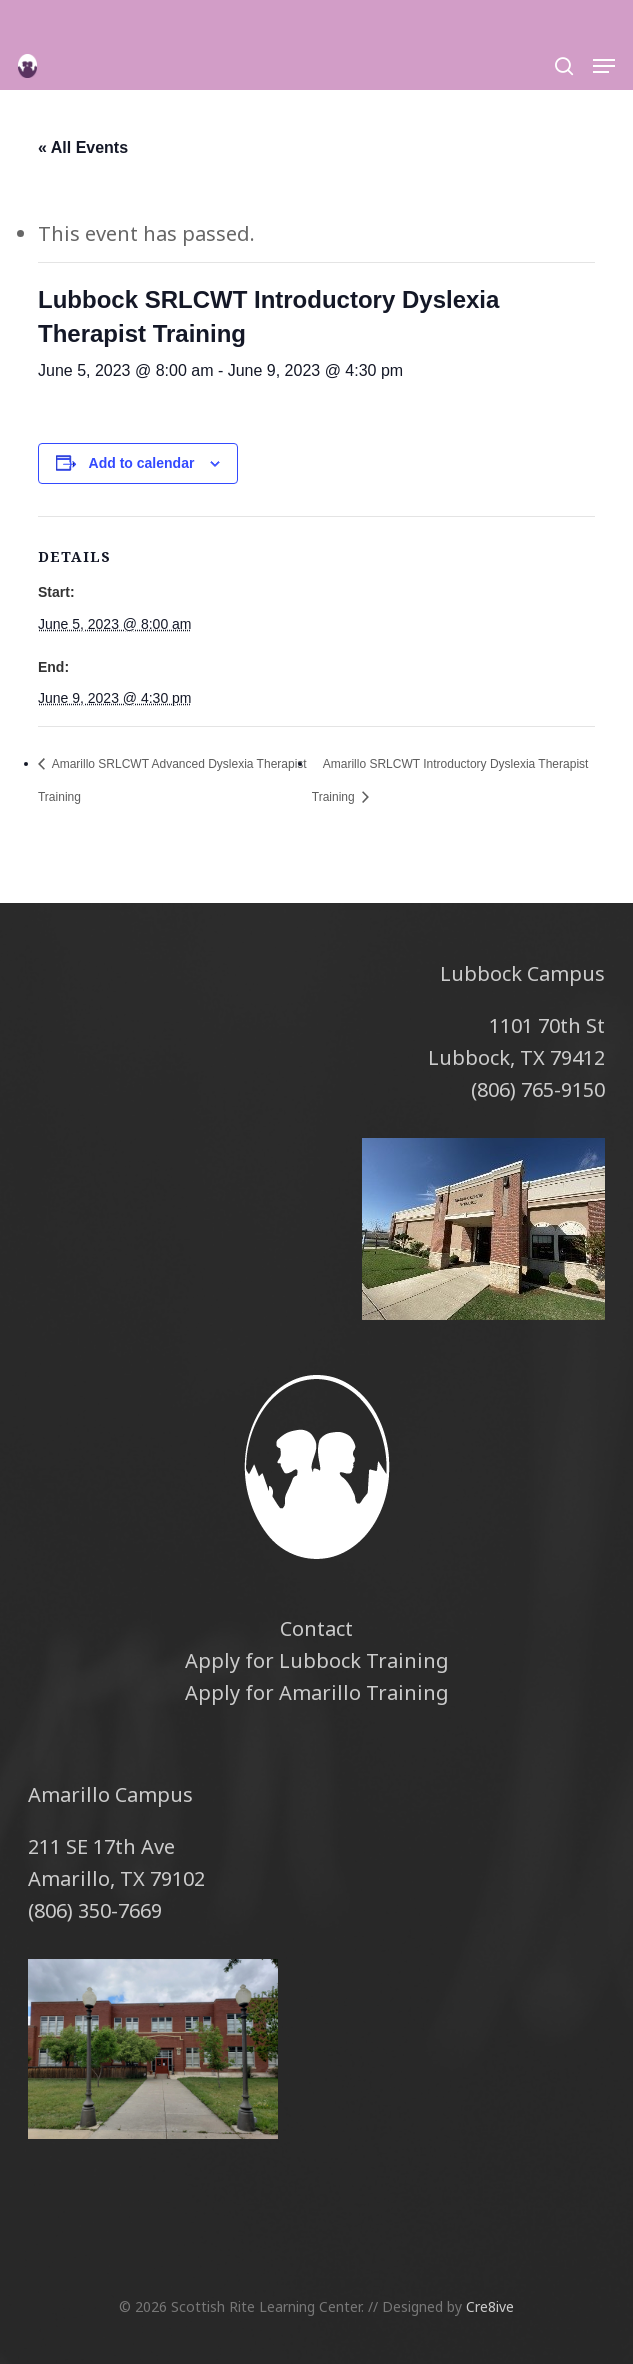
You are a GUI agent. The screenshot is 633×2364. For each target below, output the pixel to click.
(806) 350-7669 (95, 1910)
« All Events (83, 147)
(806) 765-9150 (538, 1089)
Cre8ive (490, 2306)
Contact (316, 1628)
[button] (604, 66)
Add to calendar (142, 463)
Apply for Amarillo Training (317, 1692)
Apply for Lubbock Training (317, 1660)
